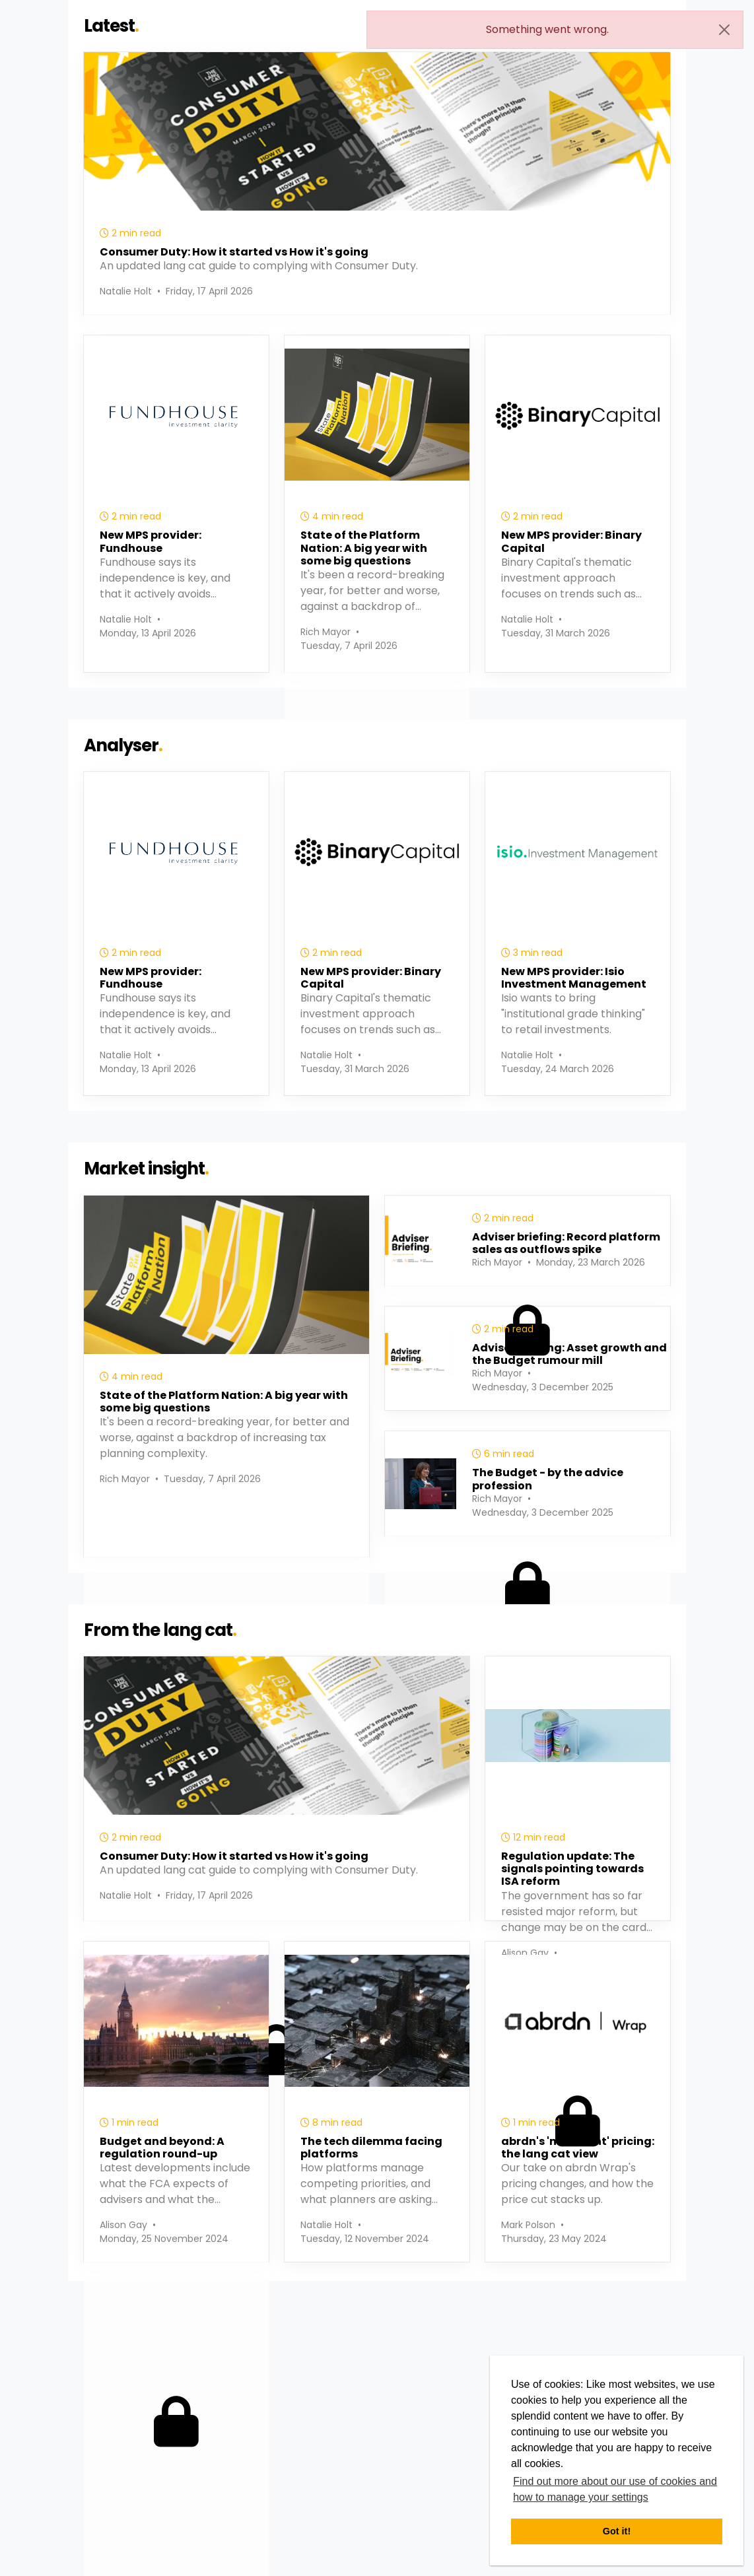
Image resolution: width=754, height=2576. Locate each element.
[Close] (724, 30)
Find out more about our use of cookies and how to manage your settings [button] (615, 2489)
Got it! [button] (617, 2531)
